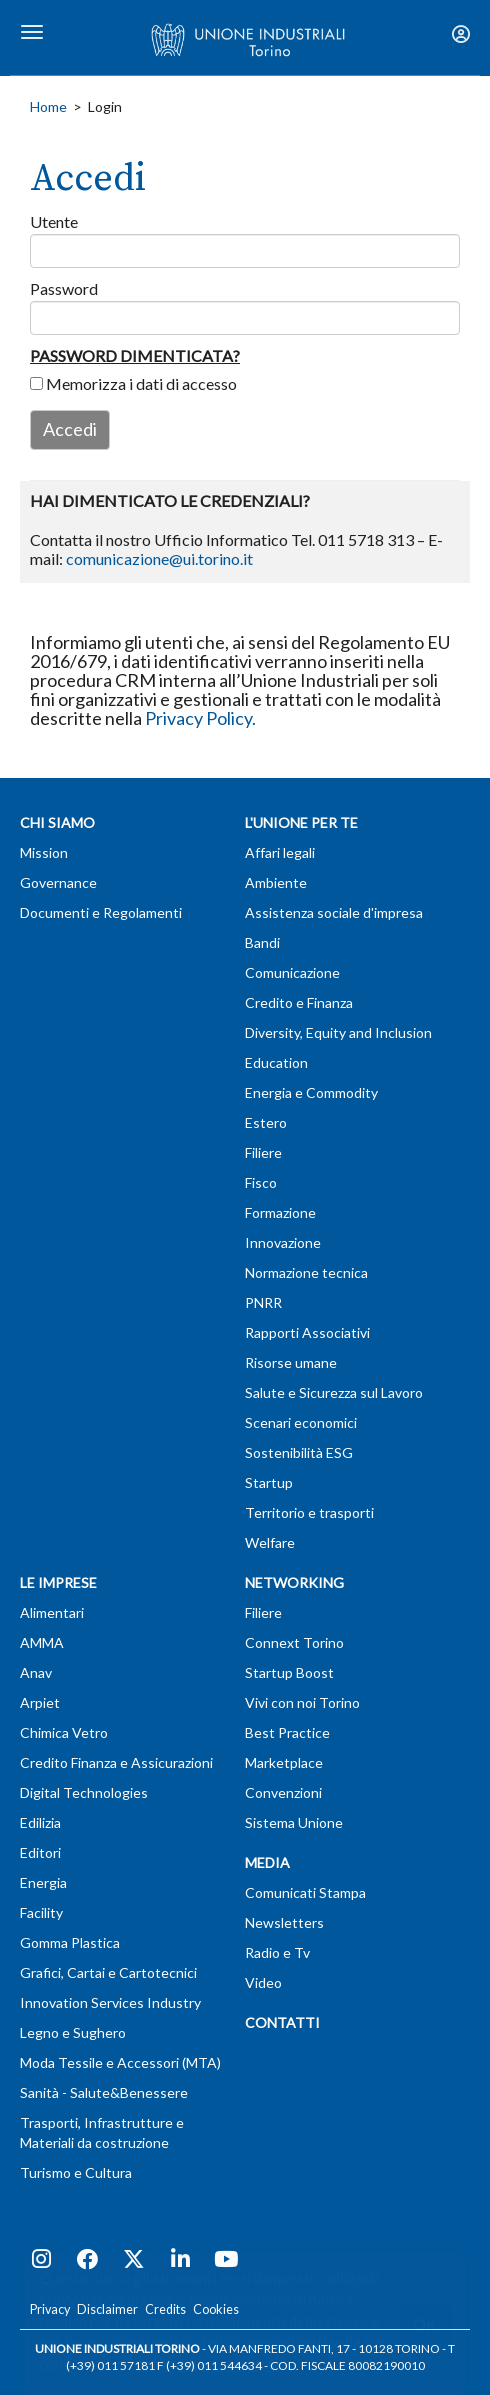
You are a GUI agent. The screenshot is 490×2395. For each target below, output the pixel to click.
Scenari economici (301, 1422)
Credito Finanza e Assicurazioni (116, 1762)
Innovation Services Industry (110, 2002)
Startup (269, 1482)
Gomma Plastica (70, 1942)
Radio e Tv (277, 1952)
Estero (266, 1122)
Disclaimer (107, 2309)
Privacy (50, 2309)
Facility (41, 1912)
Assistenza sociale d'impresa (334, 912)
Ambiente (276, 882)
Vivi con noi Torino (302, 1702)
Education (276, 1062)
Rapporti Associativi (307, 1332)
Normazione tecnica (306, 1272)
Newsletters (284, 1922)
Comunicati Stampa (305, 1892)
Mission (44, 852)
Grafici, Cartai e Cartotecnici (108, 1972)
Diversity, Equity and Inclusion (338, 1032)
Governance (58, 882)
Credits (165, 2309)
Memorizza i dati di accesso (133, 383)
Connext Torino (294, 1642)
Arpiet (40, 1702)
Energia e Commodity (311, 1092)
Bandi (262, 942)
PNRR (263, 1302)
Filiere (263, 1152)
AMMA (42, 1642)
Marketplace (284, 1762)
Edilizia (40, 1822)
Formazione (280, 1212)
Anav (36, 1672)
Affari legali (280, 852)
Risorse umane (291, 1362)
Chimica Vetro (64, 1732)
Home (48, 106)
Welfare (270, 1542)
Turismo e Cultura (76, 2172)
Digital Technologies (84, 1792)
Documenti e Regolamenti (101, 912)
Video (263, 1982)
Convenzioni (283, 1792)
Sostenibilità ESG (299, 1452)
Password (64, 288)
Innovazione (283, 1242)
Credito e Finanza (299, 1002)
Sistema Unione (294, 1822)
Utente (54, 221)
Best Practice (287, 1732)
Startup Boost (289, 1672)
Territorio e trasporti (309, 1512)
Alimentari (52, 1612)
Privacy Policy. (200, 718)
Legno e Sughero (73, 2032)
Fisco (261, 1182)
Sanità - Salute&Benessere (104, 2092)
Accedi (70, 429)
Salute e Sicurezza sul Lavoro (334, 1392)
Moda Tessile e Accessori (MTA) (120, 2062)
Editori (40, 1852)
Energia (43, 1882)
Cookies (216, 2309)
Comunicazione (292, 972)
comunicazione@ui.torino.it (159, 558)
